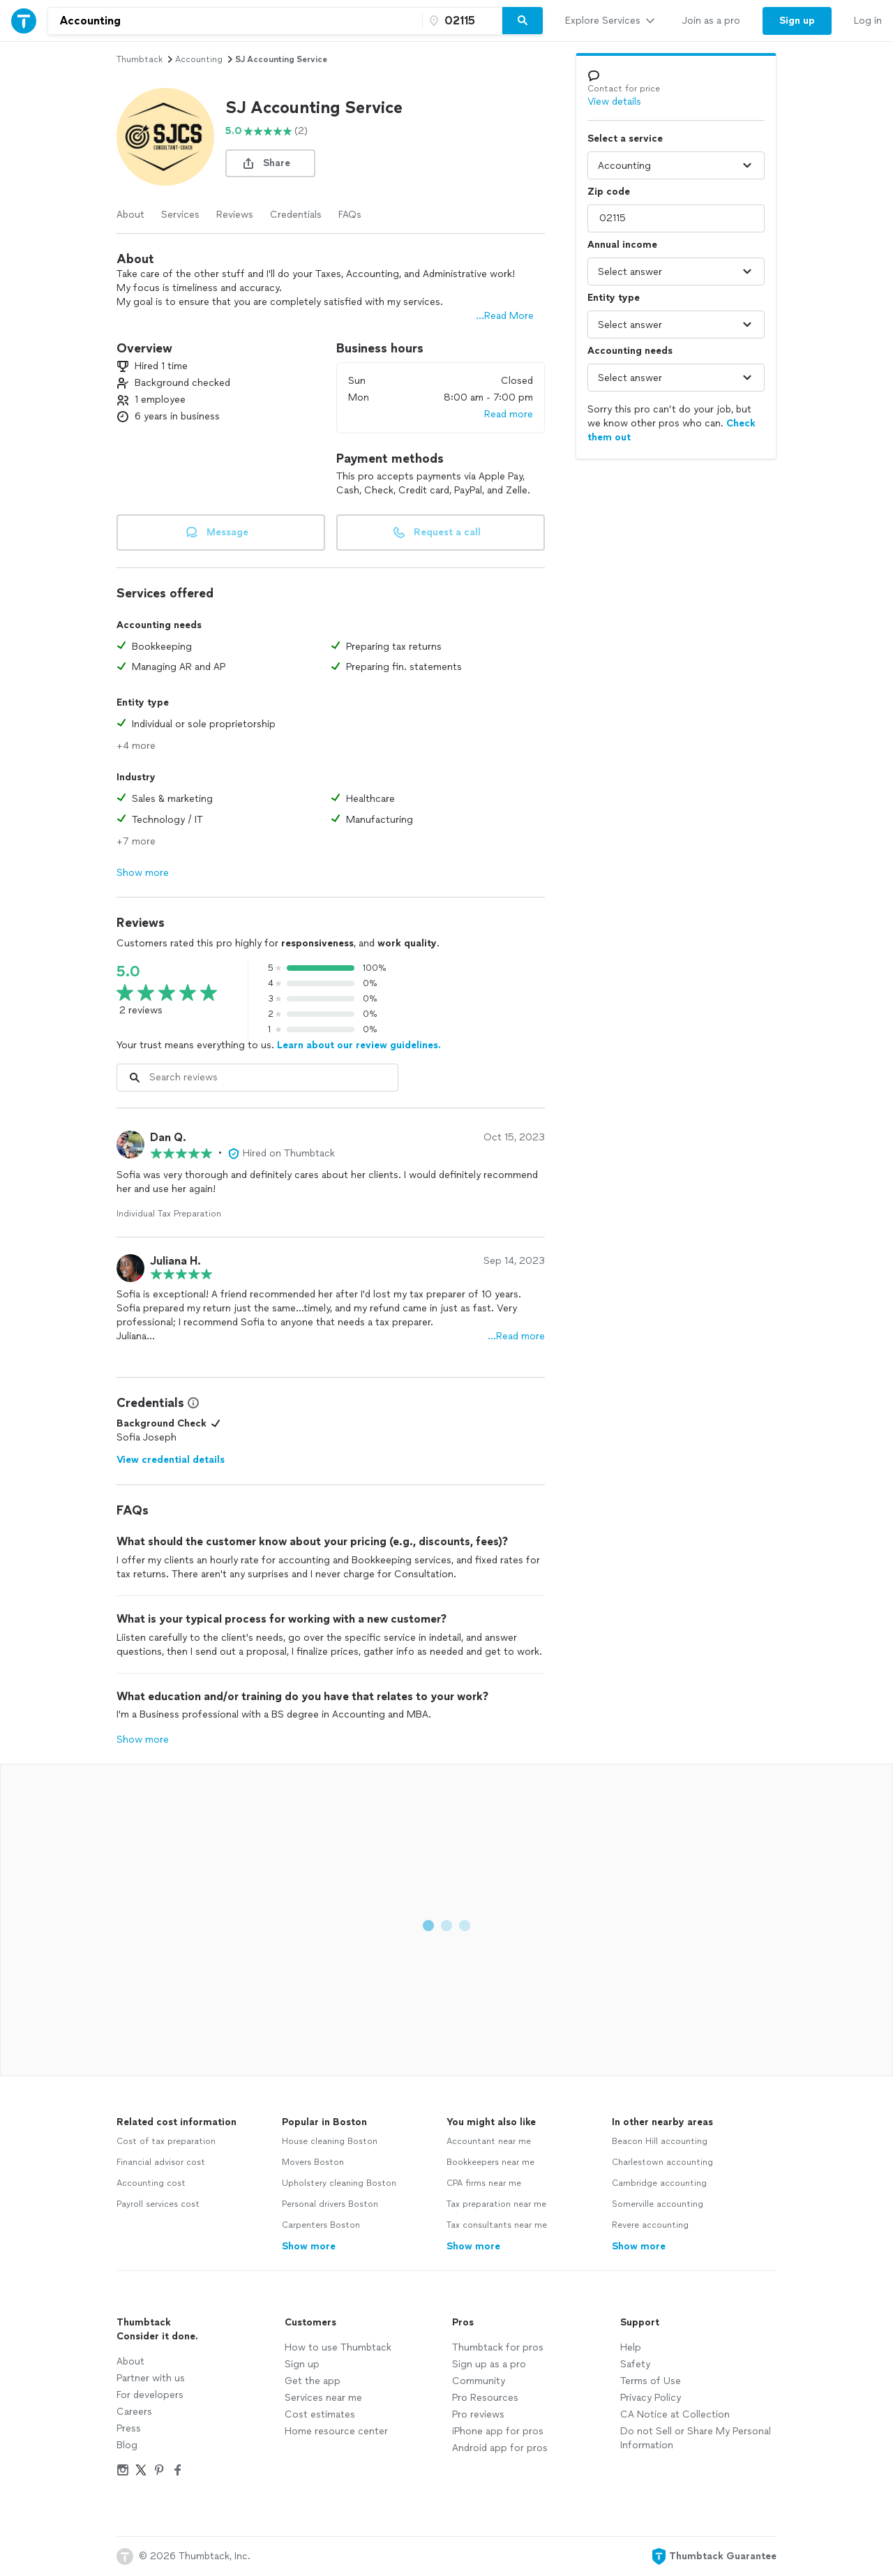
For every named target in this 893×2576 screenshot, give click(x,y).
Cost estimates (320, 2414)
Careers (134, 2412)
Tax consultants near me (496, 2225)
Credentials (296, 215)
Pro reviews (478, 2414)
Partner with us (151, 2378)
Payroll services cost (158, 2204)
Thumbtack (140, 59)
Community (478, 2381)
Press (129, 2428)
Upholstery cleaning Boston (339, 2183)
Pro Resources (485, 2398)
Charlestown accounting (662, 2162)
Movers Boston (313, 2162)
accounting (199, 59)
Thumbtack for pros (497, 2347)
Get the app (312, 2381)
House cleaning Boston (329, 2141)
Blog (127, 2445)
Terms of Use (650, 2381)
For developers (150, 2395)
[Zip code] (460, 21)
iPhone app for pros (497, 2431)
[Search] (522, 21)
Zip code (608, 192)
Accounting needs (630, 351)
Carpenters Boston (321, 2225)
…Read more (516, 1336)
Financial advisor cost (161, 2162)
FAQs (349, 215)
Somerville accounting (657, 2204)
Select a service (625, 138)
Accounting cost (151, 2183)
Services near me (323, 2398)
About (130, 215)
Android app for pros (500, 2448)
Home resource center (336, 2431)
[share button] (270, 163)
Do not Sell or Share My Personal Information (695, 2438)
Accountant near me (488, 2141)
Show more (143, 873)
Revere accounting (650, 2225)
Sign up (302, 2364)
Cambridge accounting (659, 2183)
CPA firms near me (483, 2183)
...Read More (505, 316)
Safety (635, 2364)
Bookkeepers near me (490, 2162)
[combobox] (235, 21)
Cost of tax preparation (166, 2141)
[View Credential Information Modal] (192, 1403)
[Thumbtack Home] (23, 20)
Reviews (234, 215)
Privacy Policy (650, 2398)
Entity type (613, 298)
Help (630, 2347)
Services (180, 215)
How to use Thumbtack (338, 2347)
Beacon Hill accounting (659, 2141)
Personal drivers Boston (330, 2204)
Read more (508, 414)
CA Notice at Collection (675, 2414)
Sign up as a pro (489, 2364)
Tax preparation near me (496, 2204)
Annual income (622, 245)
